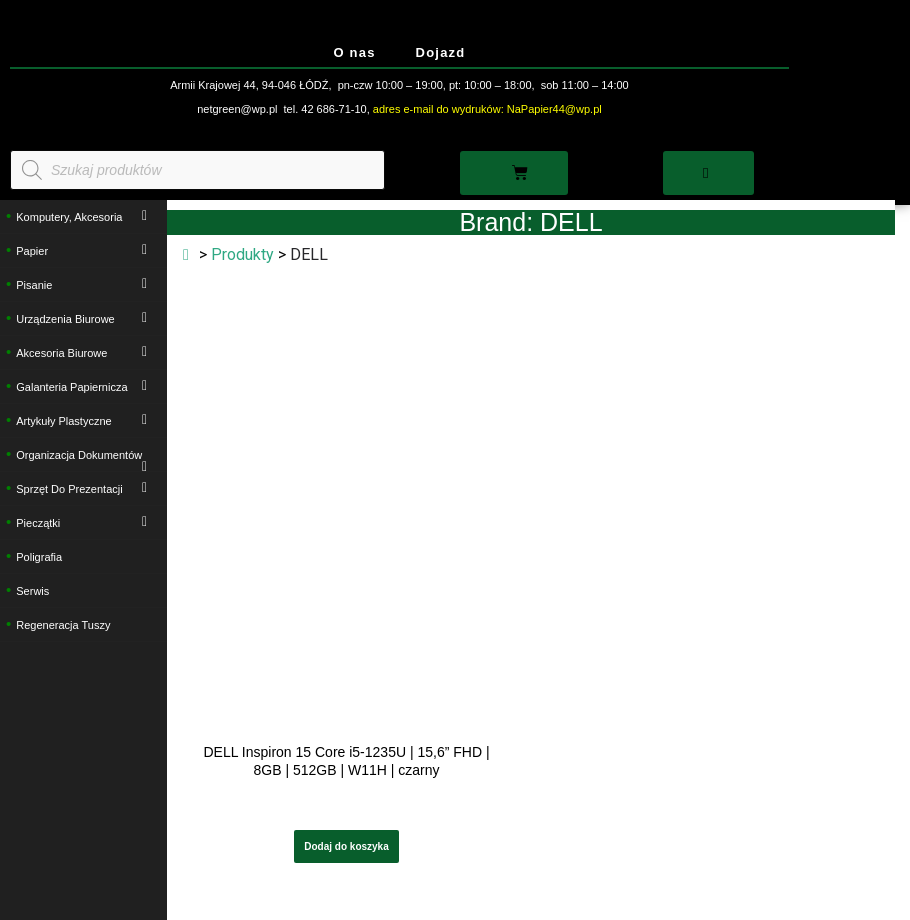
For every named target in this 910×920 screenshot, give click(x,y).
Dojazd (441, 52)
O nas (354, 52)
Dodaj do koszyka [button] (346, 846)
